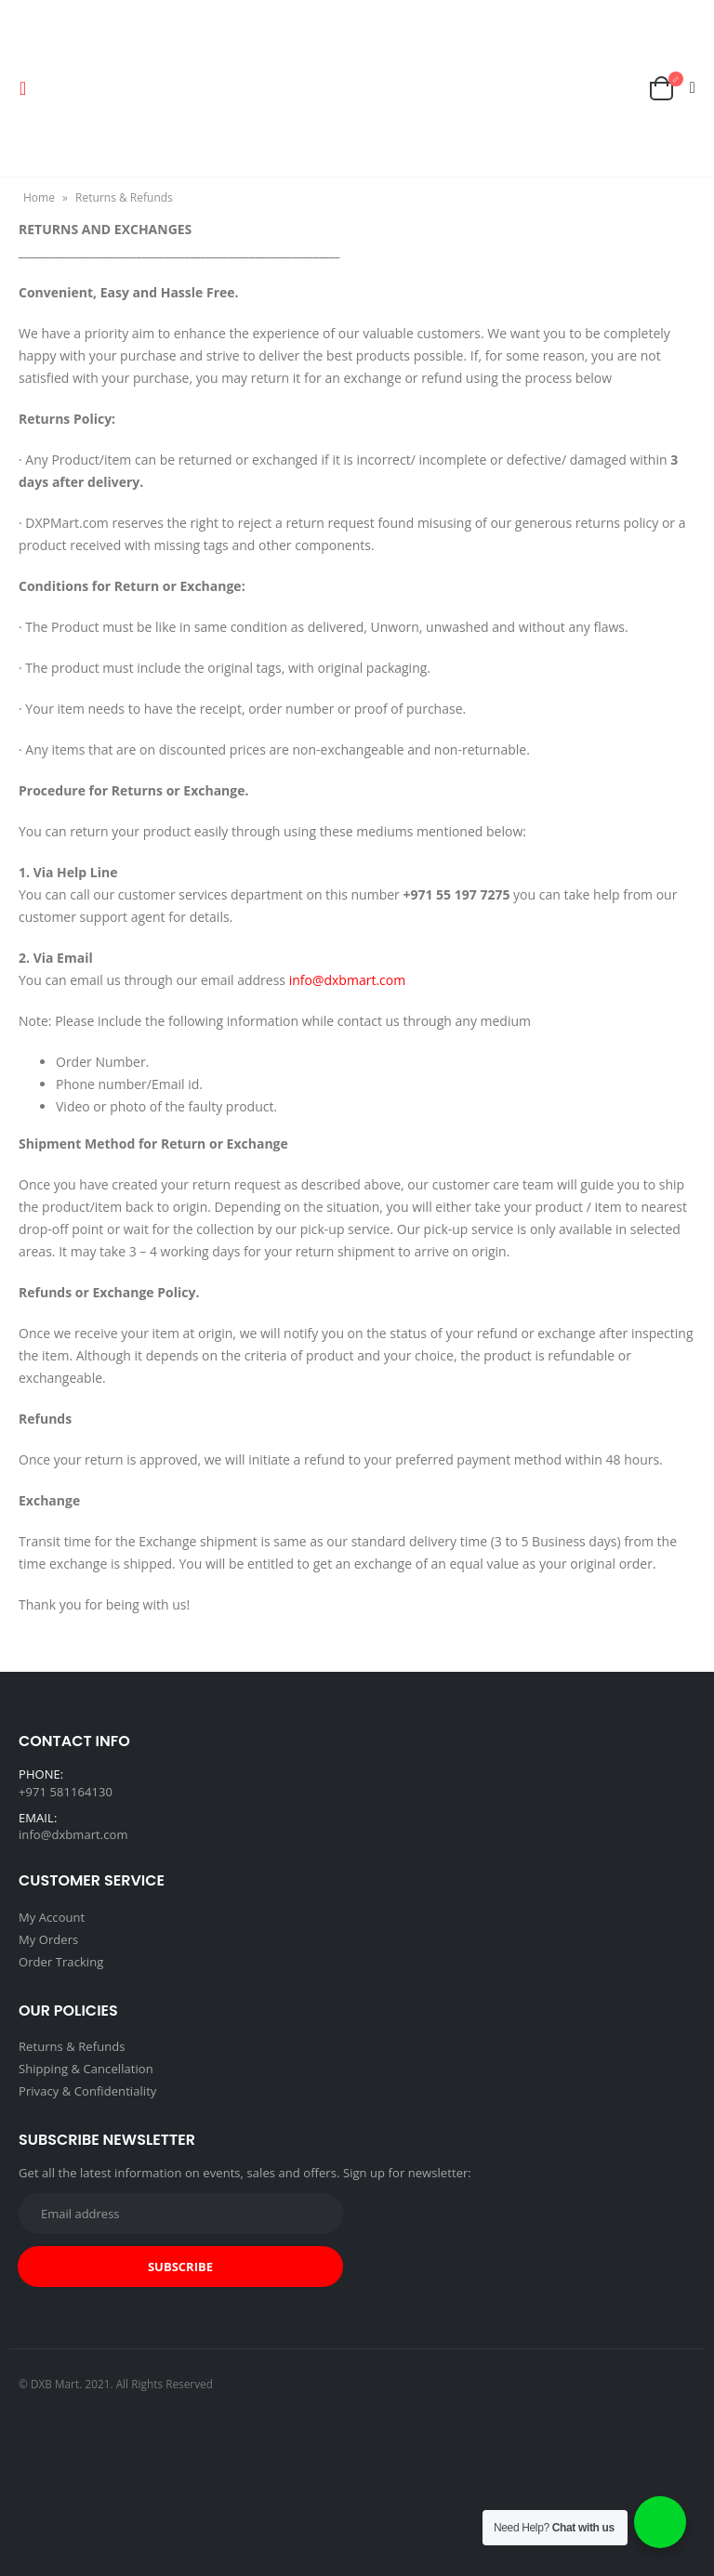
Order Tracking (61, 1961)
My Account (52, 1917)
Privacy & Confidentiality (87, 2091)
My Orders (48, 1939)
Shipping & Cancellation (86, 2068)
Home (39, 197)
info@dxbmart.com (347, 980)
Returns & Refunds (72, 2046)
